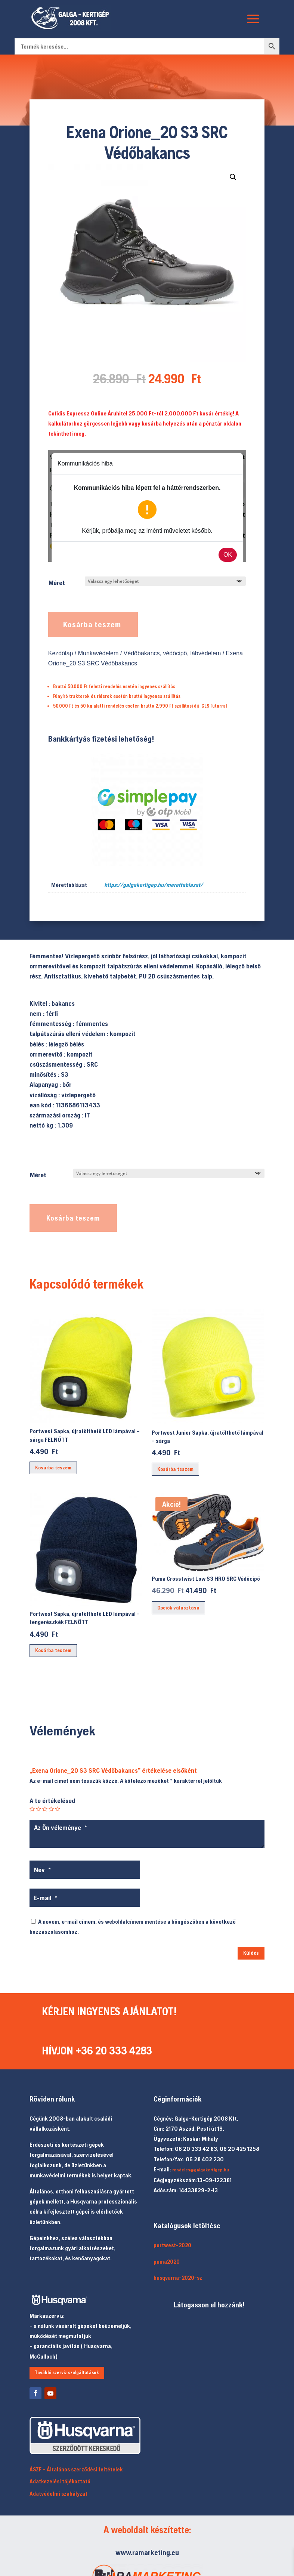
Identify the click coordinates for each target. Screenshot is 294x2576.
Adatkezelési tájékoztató (60, 2481)
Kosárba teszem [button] (53, 1468)
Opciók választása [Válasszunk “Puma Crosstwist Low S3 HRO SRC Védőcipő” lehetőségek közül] (178, 1608)
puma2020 (167, 2261)
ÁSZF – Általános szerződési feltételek (76, 2469)
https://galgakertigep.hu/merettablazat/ (153, 884)
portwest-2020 (172, 2245)
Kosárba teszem (92, 624)
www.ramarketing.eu (147, 2552)
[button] (233, 177)
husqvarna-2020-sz (178, 2278)
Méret (57, 583)
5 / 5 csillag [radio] (57, 1809)
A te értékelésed (52, 1801)
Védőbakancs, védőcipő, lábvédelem (172, 653)
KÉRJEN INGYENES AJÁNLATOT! (109, 2011)
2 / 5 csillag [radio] (38, 1809)
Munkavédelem (98, 653)
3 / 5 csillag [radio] (44, 1809)
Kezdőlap (60, 653)
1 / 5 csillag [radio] (32, 1809)
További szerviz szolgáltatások (67, 2372)
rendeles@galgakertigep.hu (200, 2170)
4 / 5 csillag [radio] (51, 1809)
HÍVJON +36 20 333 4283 (97, 2050)
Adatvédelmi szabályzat (58, 2493)
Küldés (251, 1953)
